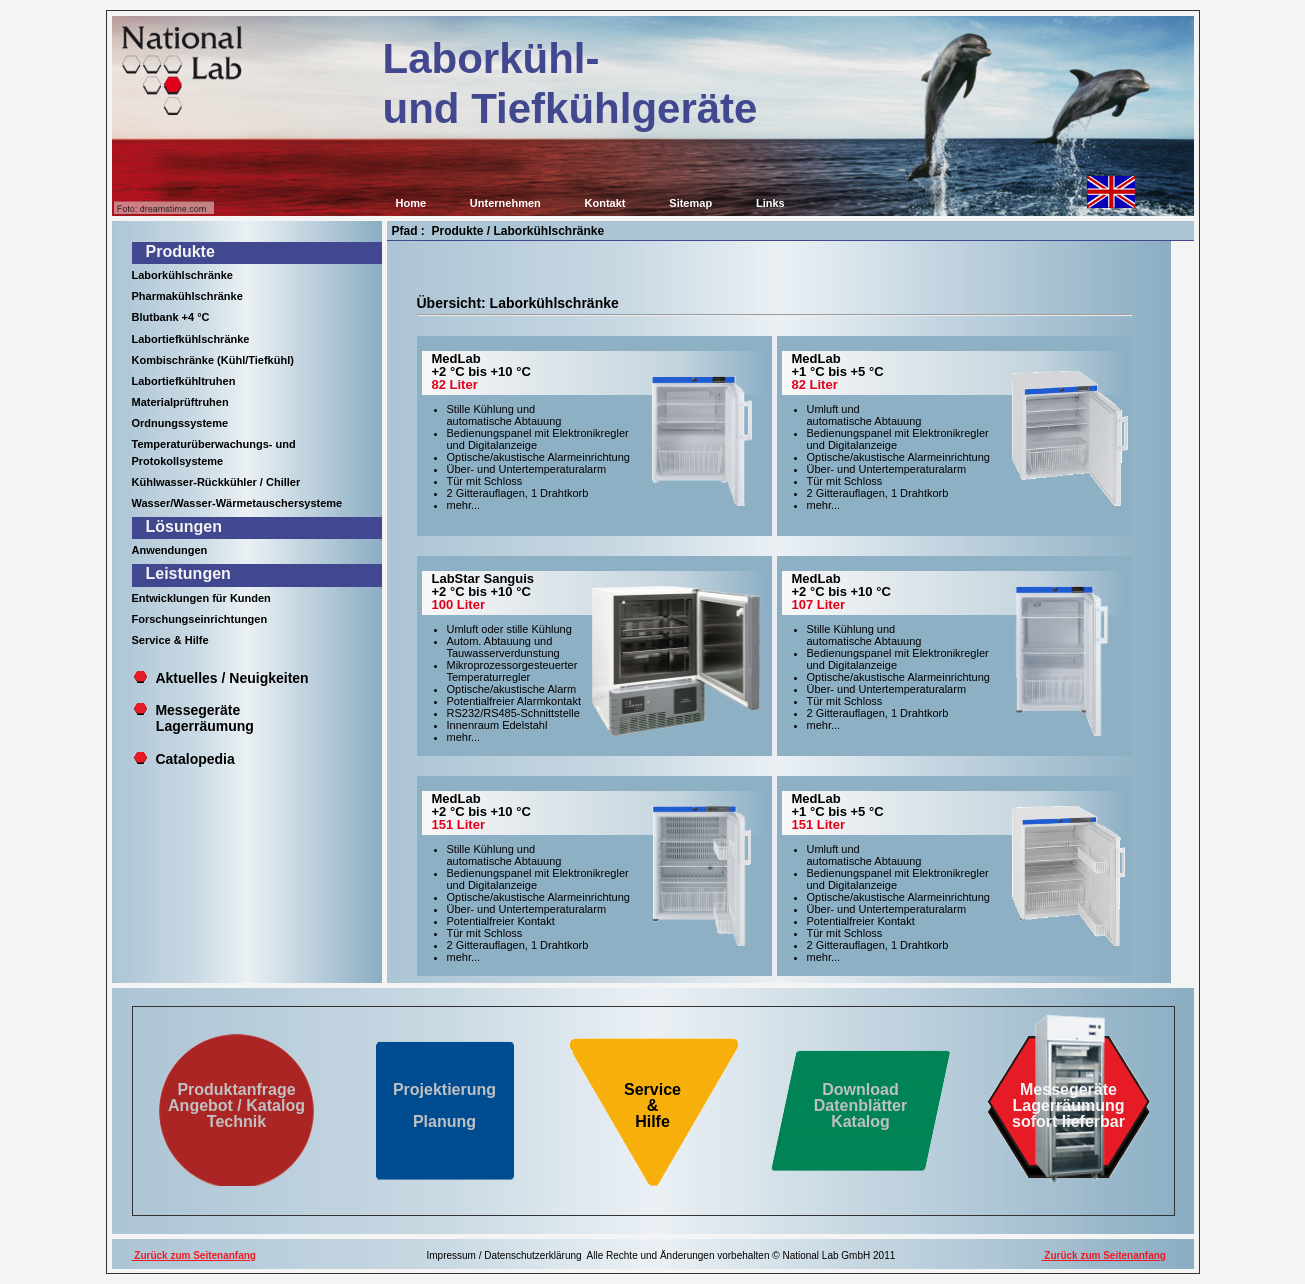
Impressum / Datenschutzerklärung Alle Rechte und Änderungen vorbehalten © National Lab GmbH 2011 (661, 1255)
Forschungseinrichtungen (200, 619)
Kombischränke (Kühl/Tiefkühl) (213, 360)
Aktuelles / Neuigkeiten (231, 678)
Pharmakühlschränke (187, 296)
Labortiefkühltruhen (184, 381)
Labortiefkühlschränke (191, 339)
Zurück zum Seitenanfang (194, 1255)
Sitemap (690, 203)
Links (770, 203)
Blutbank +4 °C (171, 317)
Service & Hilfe (170, 640)
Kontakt (605, 203)
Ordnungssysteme (180, 423)
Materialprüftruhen (180, 402)
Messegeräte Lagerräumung (193, 718)
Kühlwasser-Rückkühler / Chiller (216, 482)
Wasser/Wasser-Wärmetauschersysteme (237, 503)
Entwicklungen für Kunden (201, 598)
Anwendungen (170, 550)
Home (411, 203)
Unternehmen (505, 203)
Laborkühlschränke (182, 275)
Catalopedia (194, 759)
